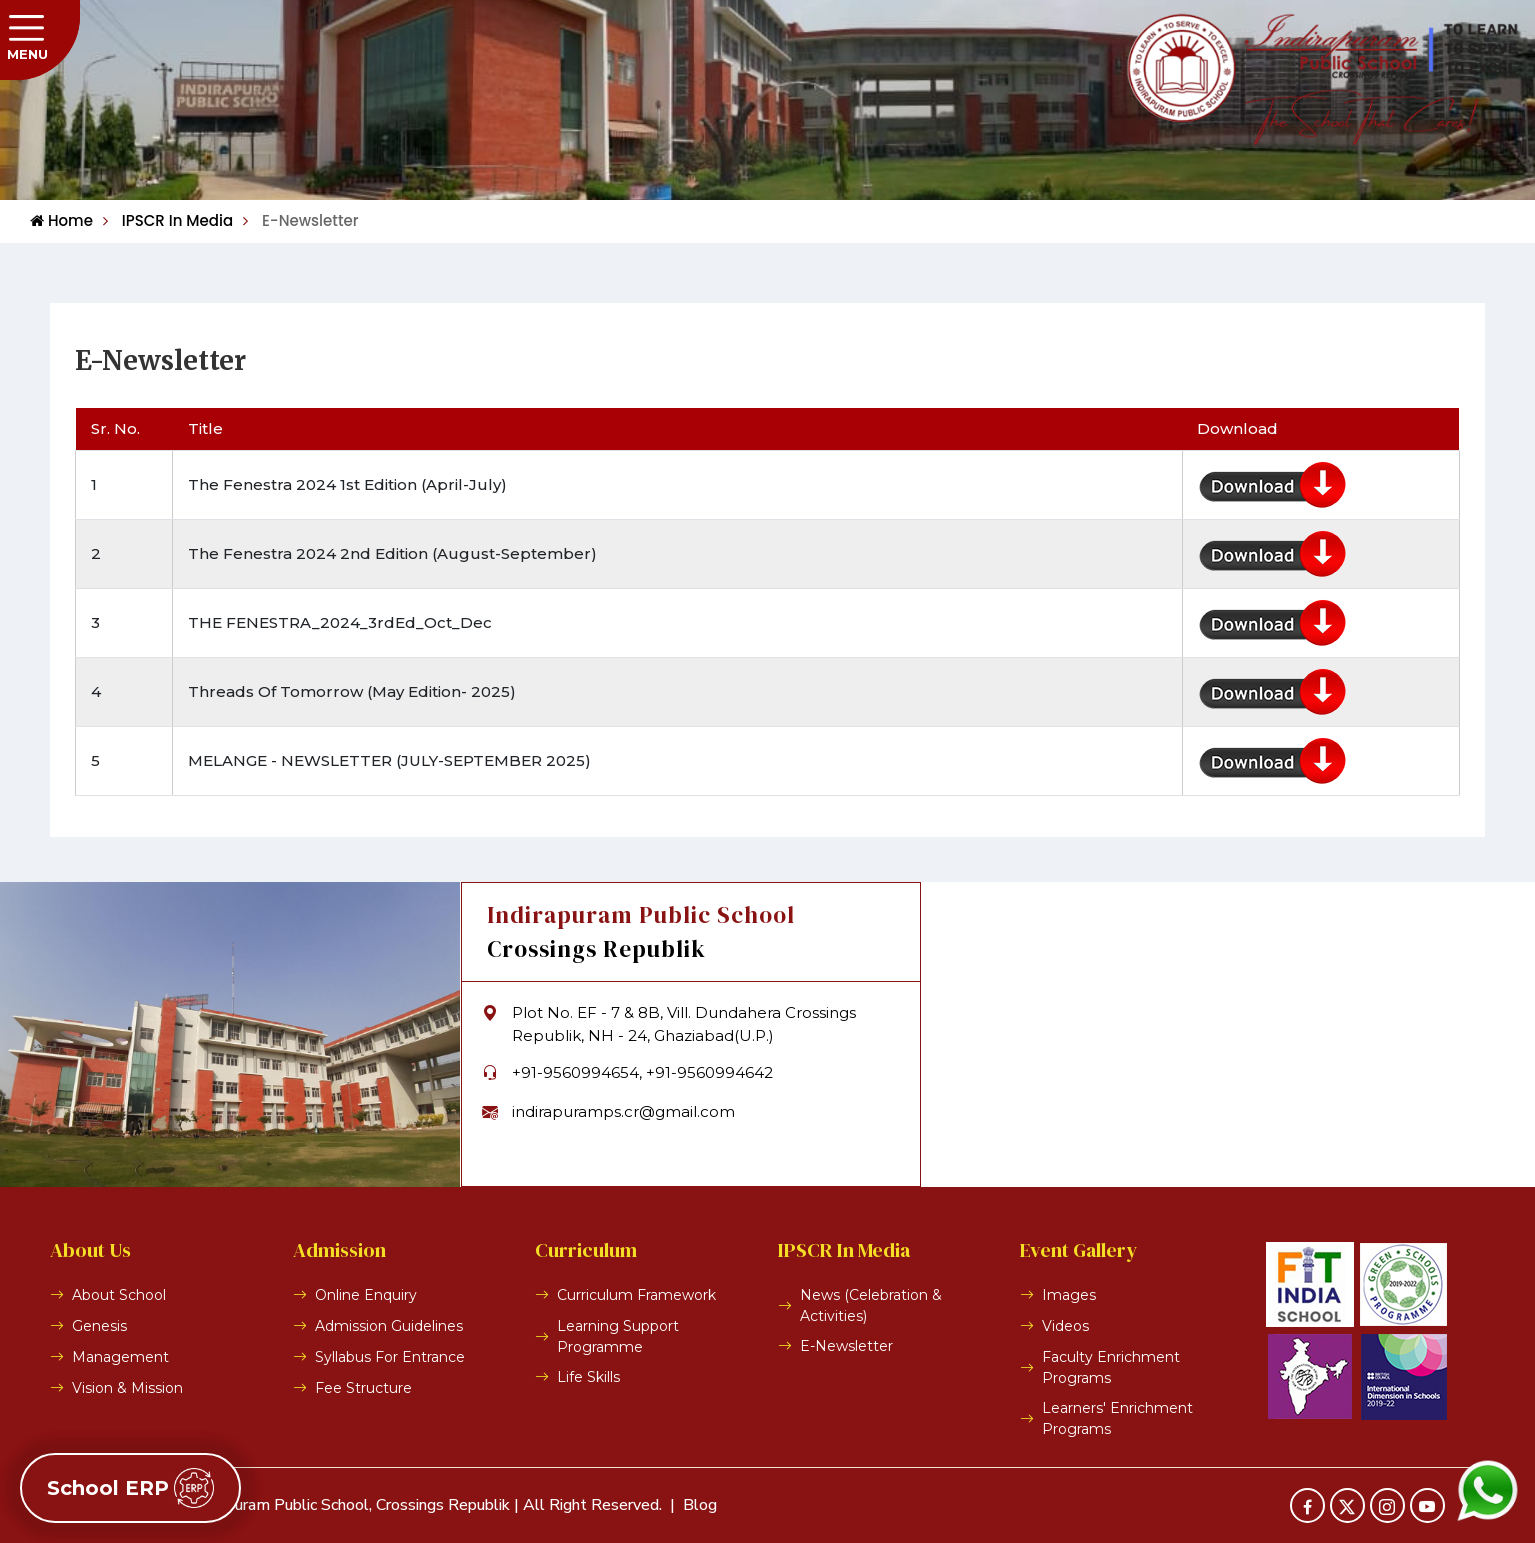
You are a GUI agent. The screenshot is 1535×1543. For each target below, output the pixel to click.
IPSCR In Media (168, 220)
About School (119, 1295)
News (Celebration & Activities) (871, 1305)
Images (1069, 1295)
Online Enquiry (366, 1295)
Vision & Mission (127, 1388)
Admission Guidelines (389, 1326)
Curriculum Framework (636, 1295)
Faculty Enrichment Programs (1111, 1367)
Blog (700, 1505)
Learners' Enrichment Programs (1117, 1418)
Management (120, 1357)
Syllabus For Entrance (390, 1357)
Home (61, 220)
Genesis (99, 1326)
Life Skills (588, 1377)
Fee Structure (363, 1388)
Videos (1065, 1326)
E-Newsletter (300, 220)
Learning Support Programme (618, 1336)
